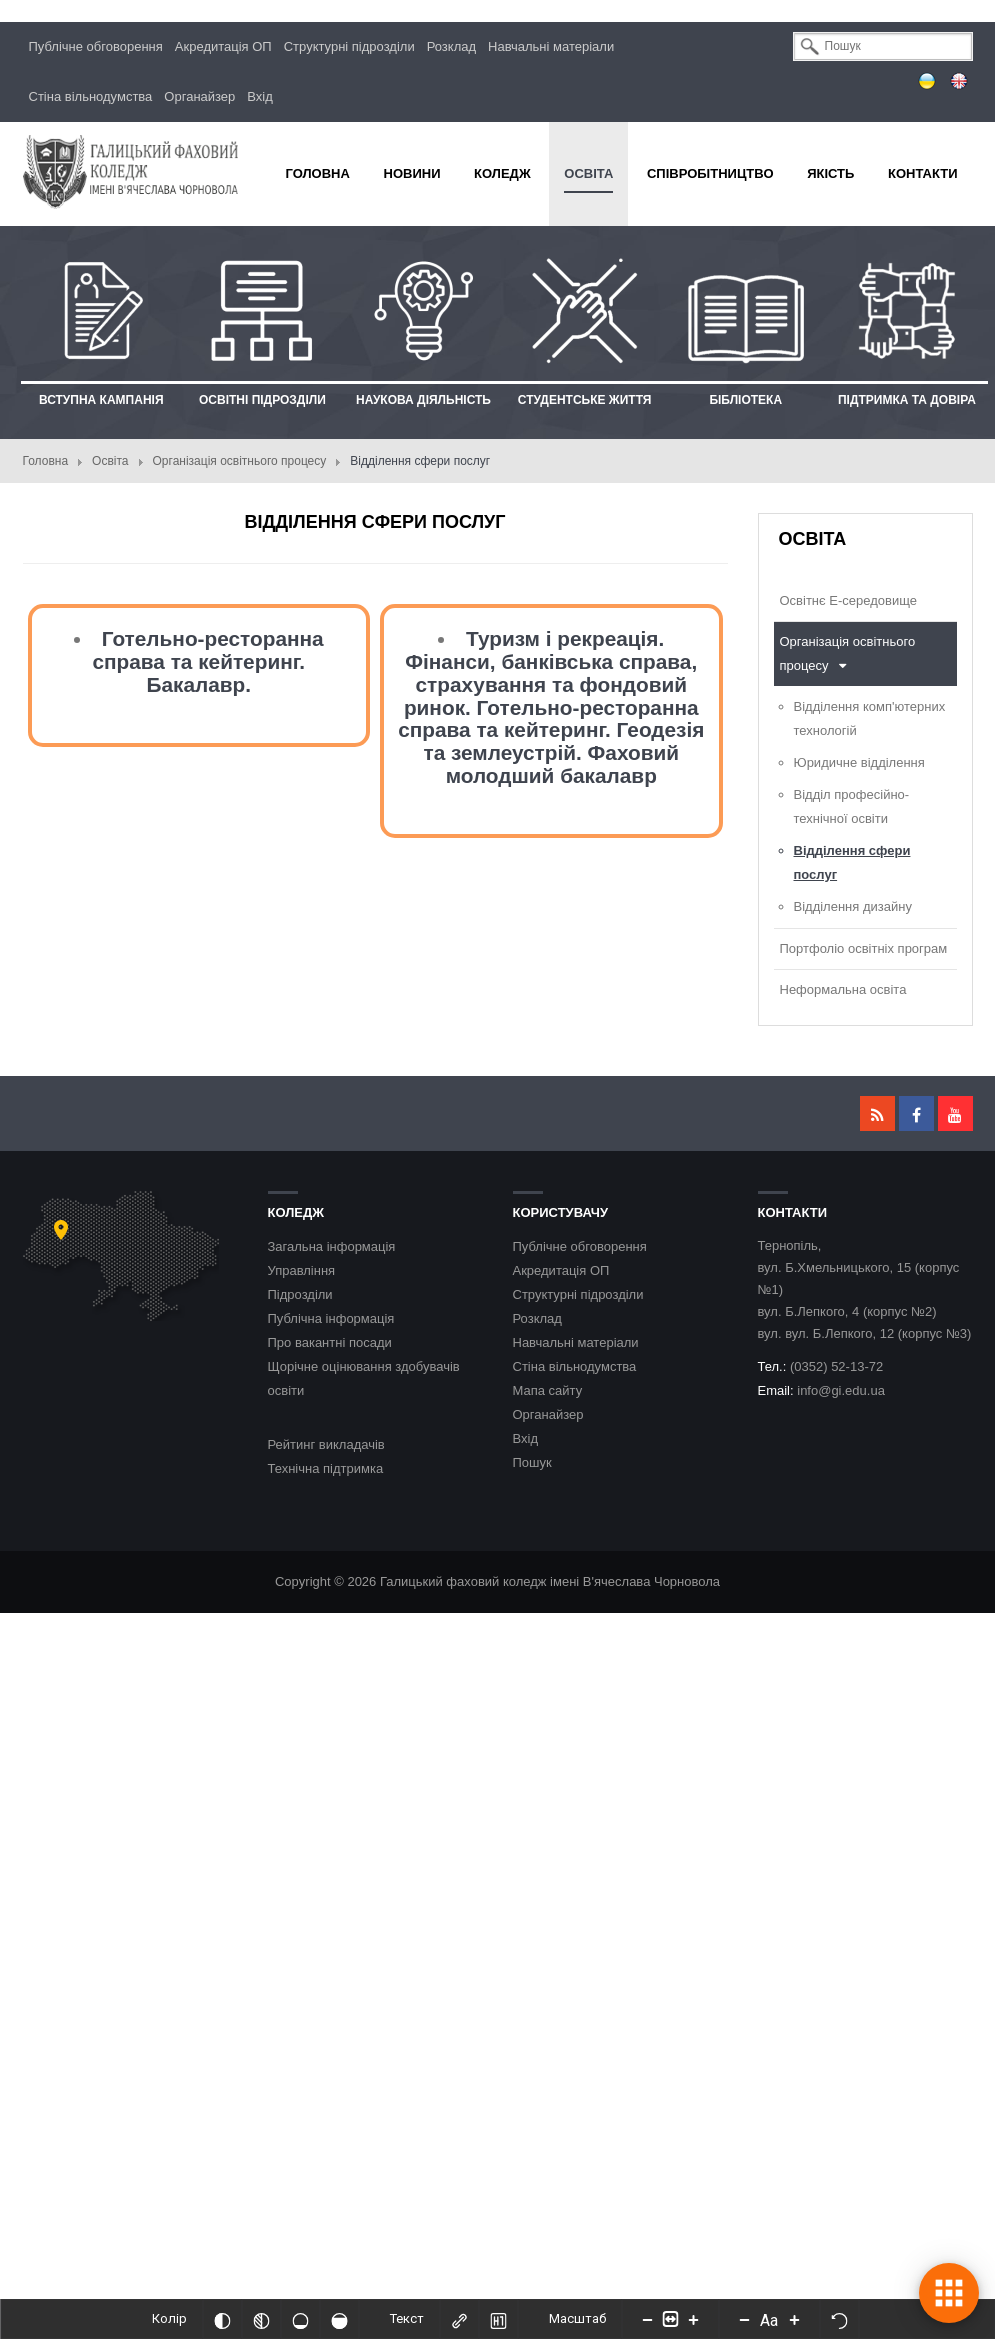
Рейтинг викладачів (326, 1444)
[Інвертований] (222, 2319)
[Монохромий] (261, 2319)
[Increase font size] (794, 2319)
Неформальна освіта (843, 989)
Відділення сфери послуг (852, 862)
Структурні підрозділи (349, 46)
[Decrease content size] (647, 2319)
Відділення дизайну (853, 906)
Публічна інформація (331, 1318)
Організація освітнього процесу (240, 461)
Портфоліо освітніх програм (864, 948)
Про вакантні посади (330, 1342)
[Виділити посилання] (459, 2319)
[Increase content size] (693, 2319)
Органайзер (199, 96)
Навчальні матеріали (551, 46)
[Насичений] (339, 2319)
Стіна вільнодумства (91, 96)
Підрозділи (300, 1294)
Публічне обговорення (96, 46)
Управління (302, 1270)
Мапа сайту (548, 1390)
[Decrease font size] (744, 2319)
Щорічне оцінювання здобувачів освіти (364, 1378)
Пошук (532, 1462)
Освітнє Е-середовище (848, 600)
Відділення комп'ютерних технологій (870, 718)
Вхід (260, 96)
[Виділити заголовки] (498, 2319)
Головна (46, 461)
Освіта (110, 461)
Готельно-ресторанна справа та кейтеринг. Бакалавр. (207, 661)
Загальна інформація (332, 1246)
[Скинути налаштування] (839, 2319)
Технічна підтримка (326, 1468)
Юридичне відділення (859, 762)
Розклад (451, 46)
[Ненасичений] (300, 2319)
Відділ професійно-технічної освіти (852, 806)
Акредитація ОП (223, 46)
